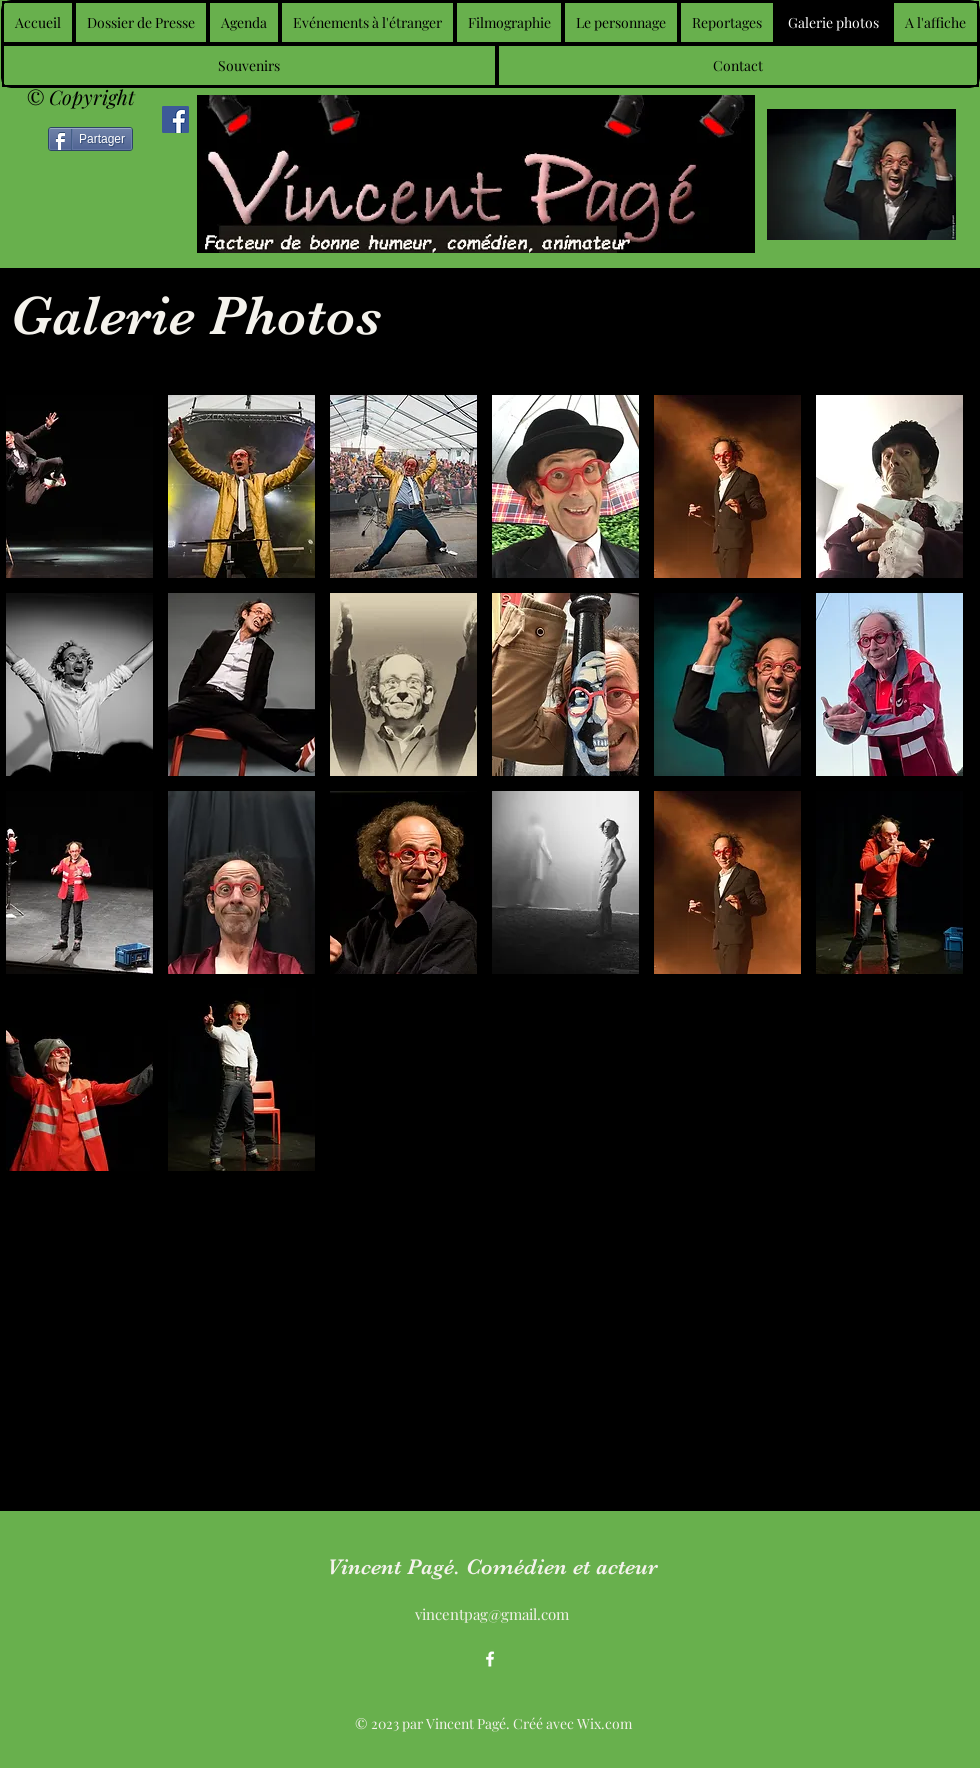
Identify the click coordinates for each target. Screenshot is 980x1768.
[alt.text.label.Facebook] (490, 1659)
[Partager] (90, 139)
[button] (79, 486)
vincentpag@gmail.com (492, 1614)
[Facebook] (175, 119)
